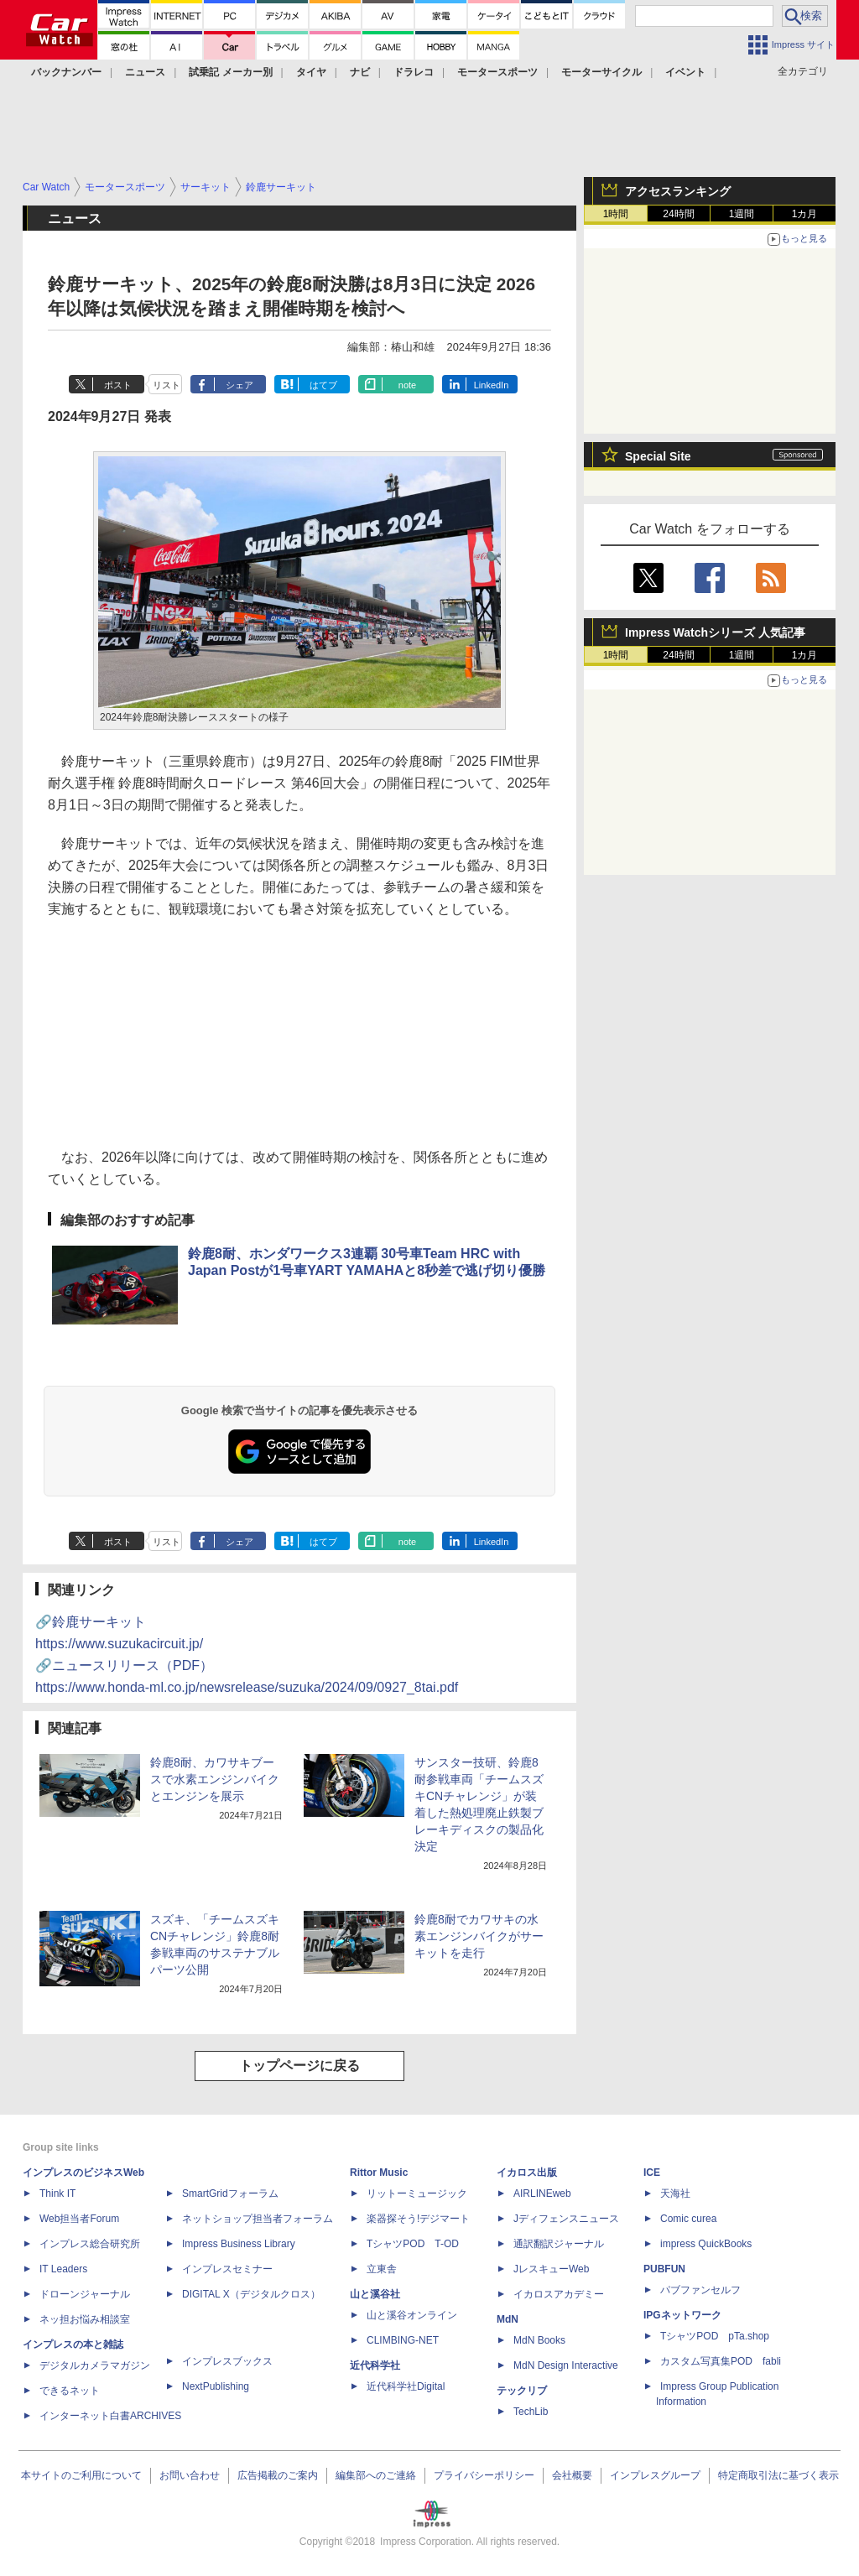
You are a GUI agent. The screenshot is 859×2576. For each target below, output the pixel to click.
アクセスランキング (678, 191)
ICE (651, 2172)
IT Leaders (63, 2269)
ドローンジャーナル (84, 2294)
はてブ (323, 385)
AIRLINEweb (542, 2193)
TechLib (530, 2411)
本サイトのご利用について (81, 2475)
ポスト (118, 385)
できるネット (69, 2390)
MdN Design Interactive (565, 2365)
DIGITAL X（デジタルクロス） (251, 2294)
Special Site (658, 456)
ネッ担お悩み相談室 (84, 2319)
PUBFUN (664, 2269)
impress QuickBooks (706, 2244)
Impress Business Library (238, 2244)
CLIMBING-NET (403, 2340)
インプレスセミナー (227, 2269)
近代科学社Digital (406, 2386)
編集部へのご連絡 (376, 2475)
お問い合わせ (189, 2475)
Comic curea (688, 2219)
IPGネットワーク (682, 2315)
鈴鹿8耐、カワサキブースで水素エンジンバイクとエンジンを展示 (214, 1779)
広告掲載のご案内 (277, 2475)
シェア (239, 385)
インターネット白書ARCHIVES (110, 2416)
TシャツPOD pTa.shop (714, 2336)
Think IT (57, 2193)
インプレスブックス (227, 2361)
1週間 (742, 214)
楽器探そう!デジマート (418, 2219)
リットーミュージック (417, 2193)
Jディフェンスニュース (566, 2219)
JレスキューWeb (551, 2269)
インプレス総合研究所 (89, 2244)
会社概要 (572, 2475)
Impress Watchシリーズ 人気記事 (715, 632)
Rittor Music (379, 2172)
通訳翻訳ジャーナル (558, 2244)
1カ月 (805, 214)
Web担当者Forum (79, 2219)
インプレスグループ (655, 2475)
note (407, 385)
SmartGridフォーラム (230, 2193)
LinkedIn (491, 385)
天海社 (675, 2193)
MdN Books (539, 2340)
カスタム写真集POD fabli (720, 2361)
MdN (507, 2319)
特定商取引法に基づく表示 (778, 2475)
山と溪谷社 (375, 2294)
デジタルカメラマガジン (94, 2365)
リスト (166, 385)
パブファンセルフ (700, 2290)
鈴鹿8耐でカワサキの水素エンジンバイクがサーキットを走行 (479, 1935)
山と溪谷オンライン (412, 2315)
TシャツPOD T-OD (413, 2244)
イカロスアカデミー (558, 2294)
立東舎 (382, 2269)
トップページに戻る (299, 2065)
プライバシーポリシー (484, 2475)
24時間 (678, 214)
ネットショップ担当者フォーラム (257, 2219)
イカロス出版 (527, 2172)
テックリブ (522, 2390)
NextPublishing (215, 2386)
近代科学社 (375, 2365)
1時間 (616, 214)
